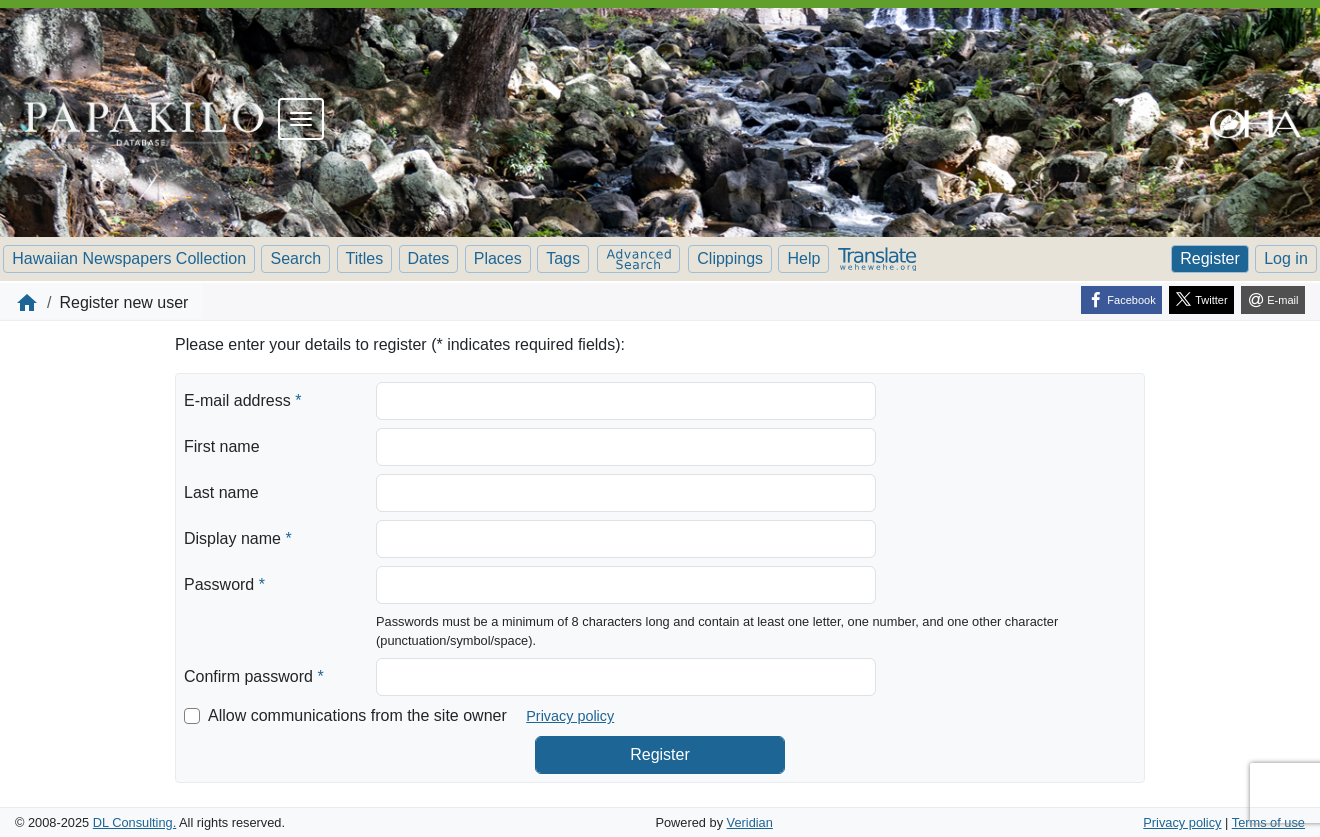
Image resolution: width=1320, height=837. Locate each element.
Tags (563, 258)
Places (498, 258)
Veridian (750, 822)
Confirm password (254, 675)
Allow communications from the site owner (357, 715)
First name (222, 446)
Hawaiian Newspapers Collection (129, 258)
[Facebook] (1121, 300)
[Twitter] (1201, 300)
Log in (1286, 258)
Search (295, 258)
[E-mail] (1273, 300)
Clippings (730, 258)
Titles (365, 258)
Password (224, 583)
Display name (238, 537)
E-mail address (242, 399)
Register (1210, 258)
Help (803, 258)
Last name (221, 492)
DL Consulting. (134, 822)
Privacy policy (570, 716)
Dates (429, 258)
